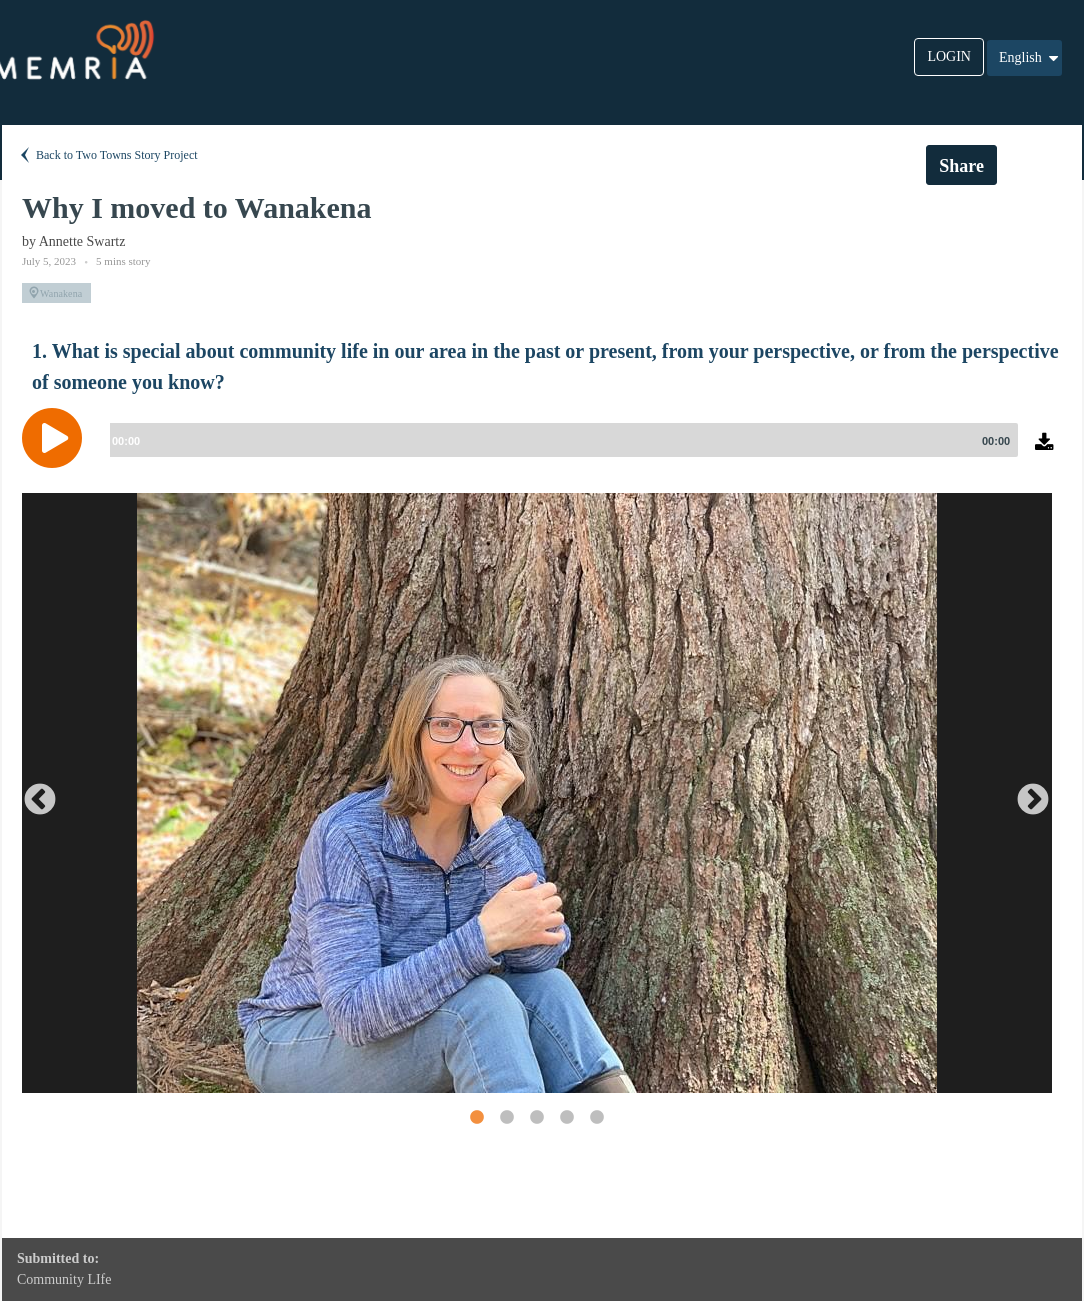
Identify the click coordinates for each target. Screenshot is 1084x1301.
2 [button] (506, 1117)
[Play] (57, 438)
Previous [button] (32, 793)
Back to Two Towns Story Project (107, 155)
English (1030, 58)
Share (961, 166)
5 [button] (596, 1117)
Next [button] (1025, 793)
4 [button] (566, 1117)
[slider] (560, 440)
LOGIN (949, 56)
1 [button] (476, 1117)
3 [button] (536, 1117)
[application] (542, 453)
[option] (537, 793)
